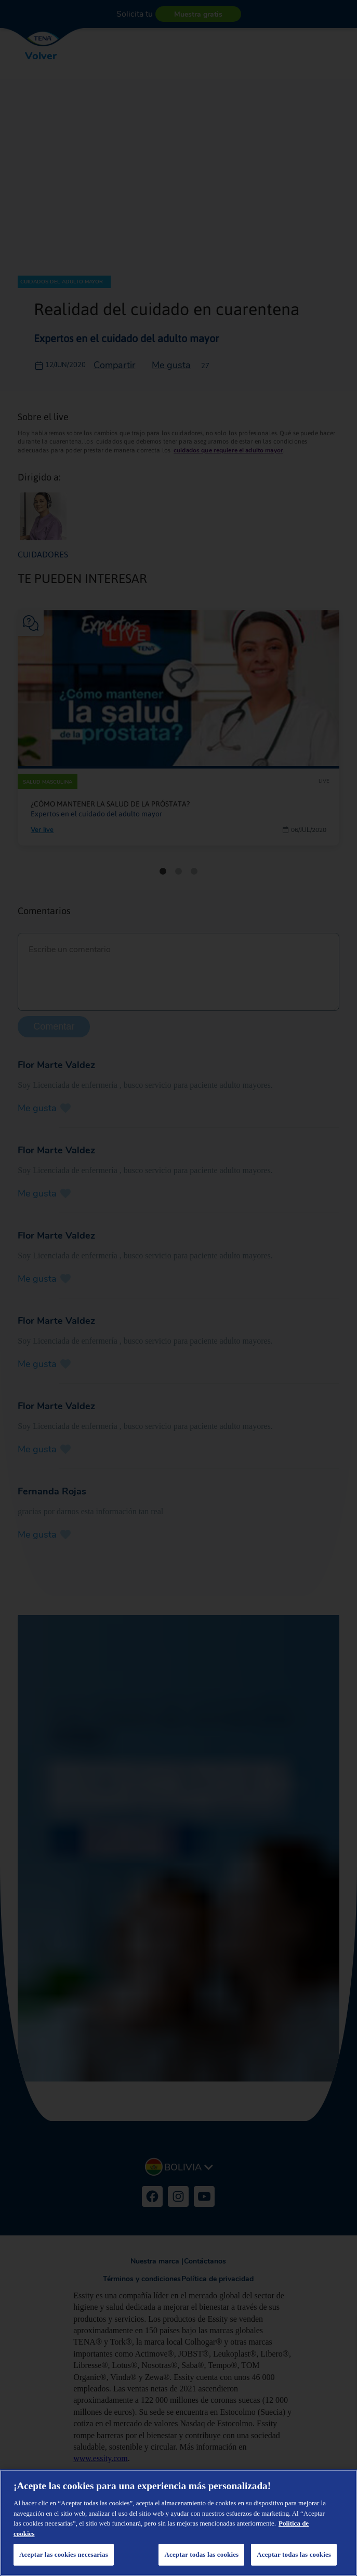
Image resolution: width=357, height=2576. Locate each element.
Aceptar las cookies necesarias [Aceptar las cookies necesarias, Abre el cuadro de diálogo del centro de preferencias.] (63, 2554)
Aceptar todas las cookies (294, 2554)
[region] (178, 2522)
